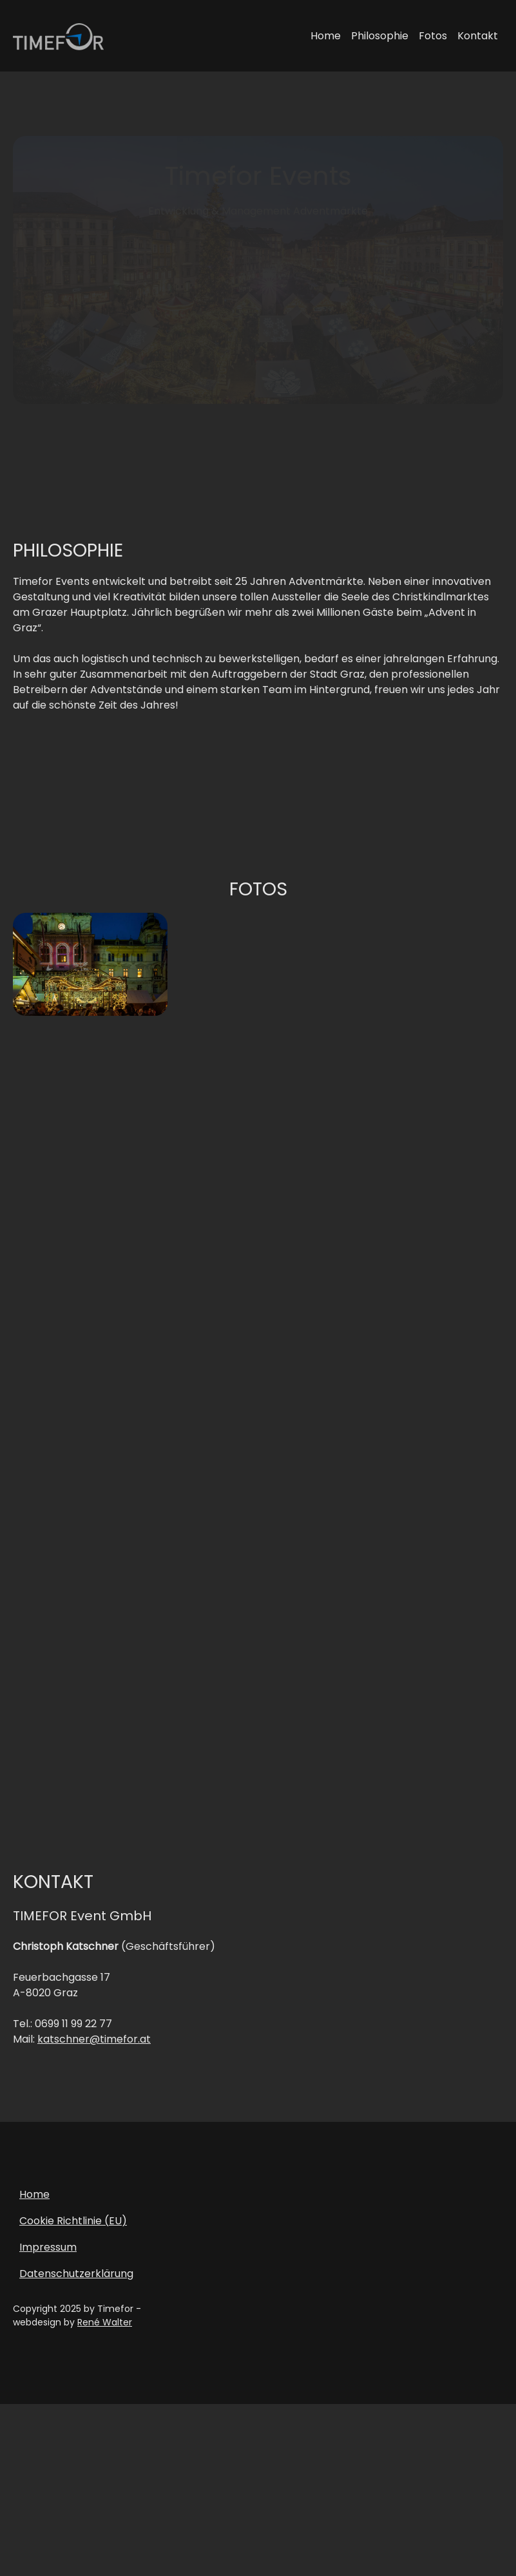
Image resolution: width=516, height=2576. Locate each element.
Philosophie (379, 35)
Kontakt (477, 35)
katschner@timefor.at (94, 2045)
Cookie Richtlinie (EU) (73, 2227)
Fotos (433, 35)
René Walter (104, 2328)
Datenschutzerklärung (76, 2280)
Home (326, 35)
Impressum (48, 2253)
